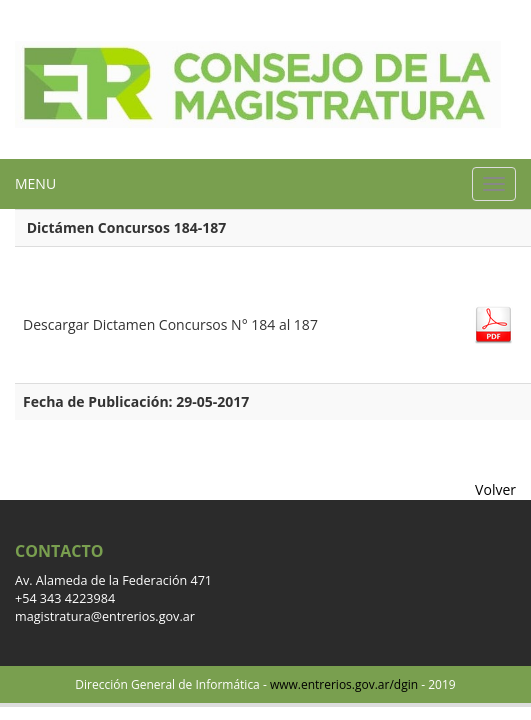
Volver (495, 489)
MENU (35, 183)
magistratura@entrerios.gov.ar (105, 616)
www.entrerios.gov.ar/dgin (344, 684)
